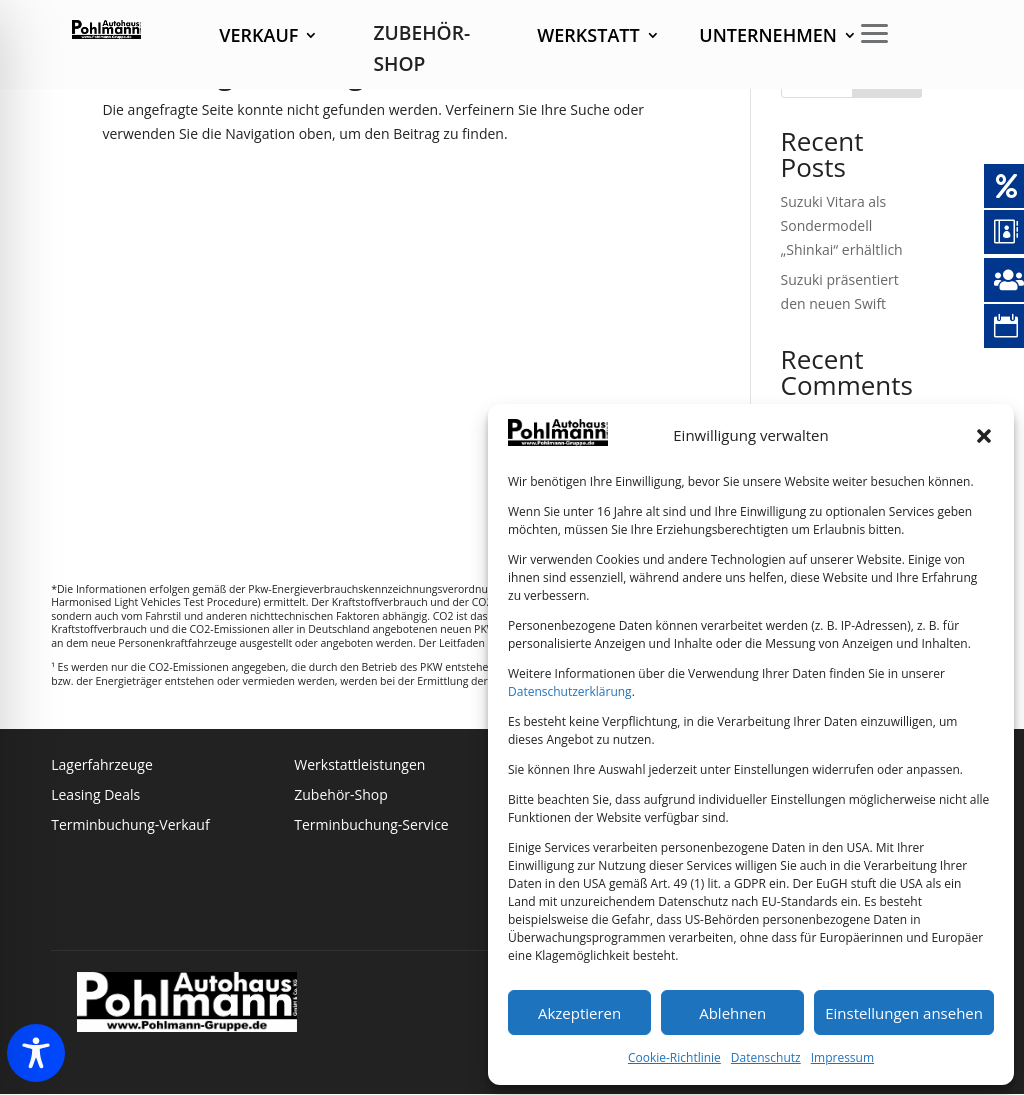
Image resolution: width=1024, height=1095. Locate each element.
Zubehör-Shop (341, 796)
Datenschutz (766, 1057)
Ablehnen (732, 1013)
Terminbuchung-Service (371, 826)
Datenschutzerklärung (570, 691)
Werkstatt (588, 37)
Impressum (842, 1057)
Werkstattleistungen (359, 766)
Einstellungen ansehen (904, 1013)
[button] (984, 436)
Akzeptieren (579, 1013)
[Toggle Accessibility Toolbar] (36, 1053)
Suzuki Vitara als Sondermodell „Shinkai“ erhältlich (842, 225)
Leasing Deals (95, 796)
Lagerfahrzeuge (102, 766)
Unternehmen (768, 37)
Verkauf (258, 37)
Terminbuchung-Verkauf (130, 826)
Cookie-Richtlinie (674, 1057)
